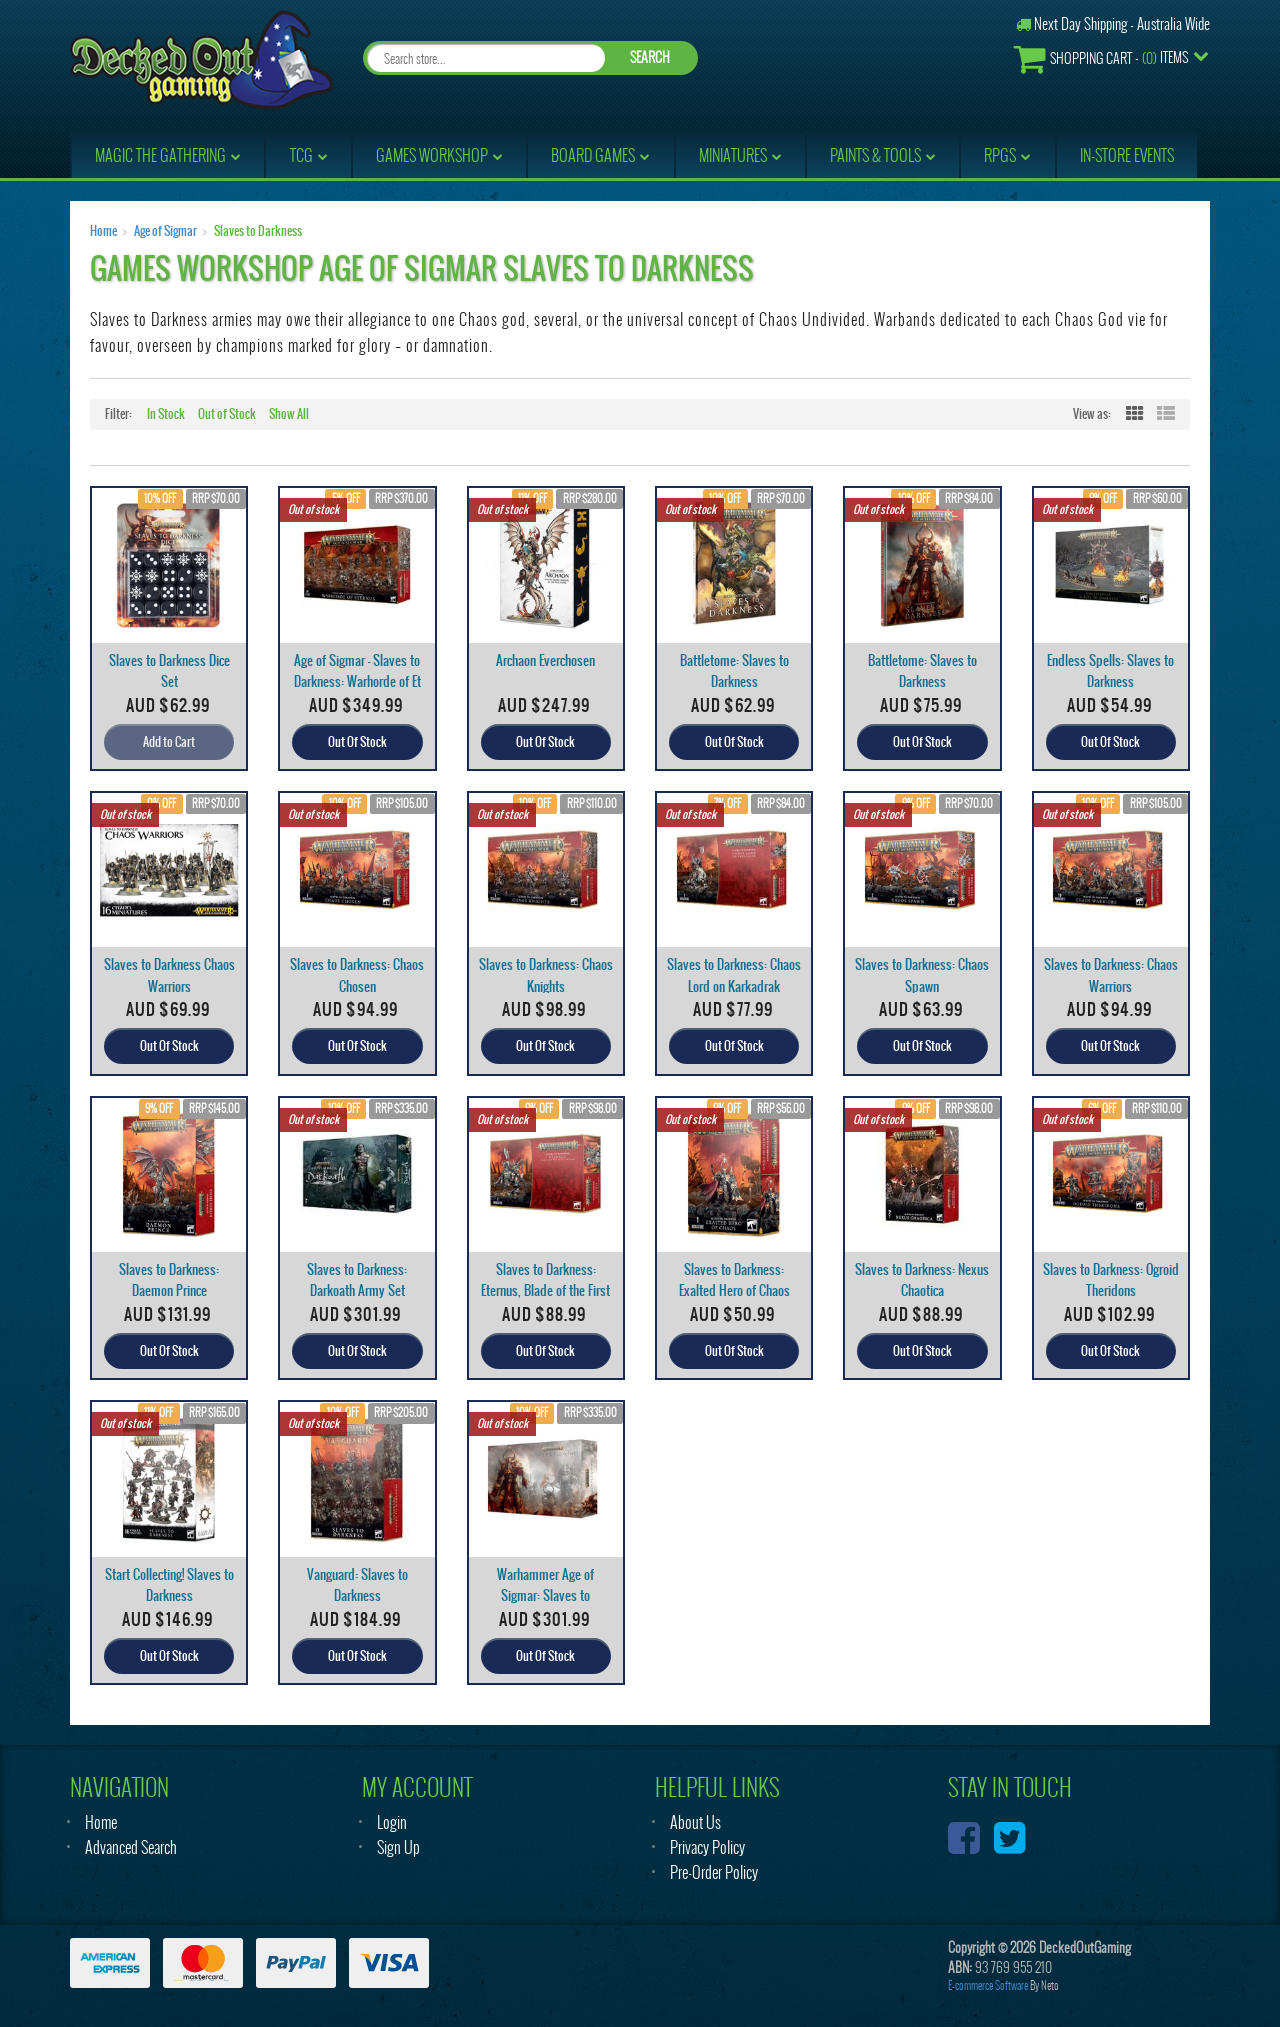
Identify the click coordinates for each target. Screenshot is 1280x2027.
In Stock (166, 414)
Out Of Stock (357, 742)
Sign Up (398, 1847)
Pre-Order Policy (714, 1872)
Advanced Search (131, 1847)
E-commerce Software (988, 1985)
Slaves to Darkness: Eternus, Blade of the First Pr (545, 1290)
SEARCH (650, 57)
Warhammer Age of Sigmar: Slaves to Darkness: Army (545, 1595)
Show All (289, 414)
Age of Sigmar (165, 231)
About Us (695, 1822)
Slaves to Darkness (258, 231)
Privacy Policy (707, 1847)
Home (103, 231)
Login (392, 1822)
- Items (1101, 58)
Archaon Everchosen (545, 660)
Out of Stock (227, 414)
